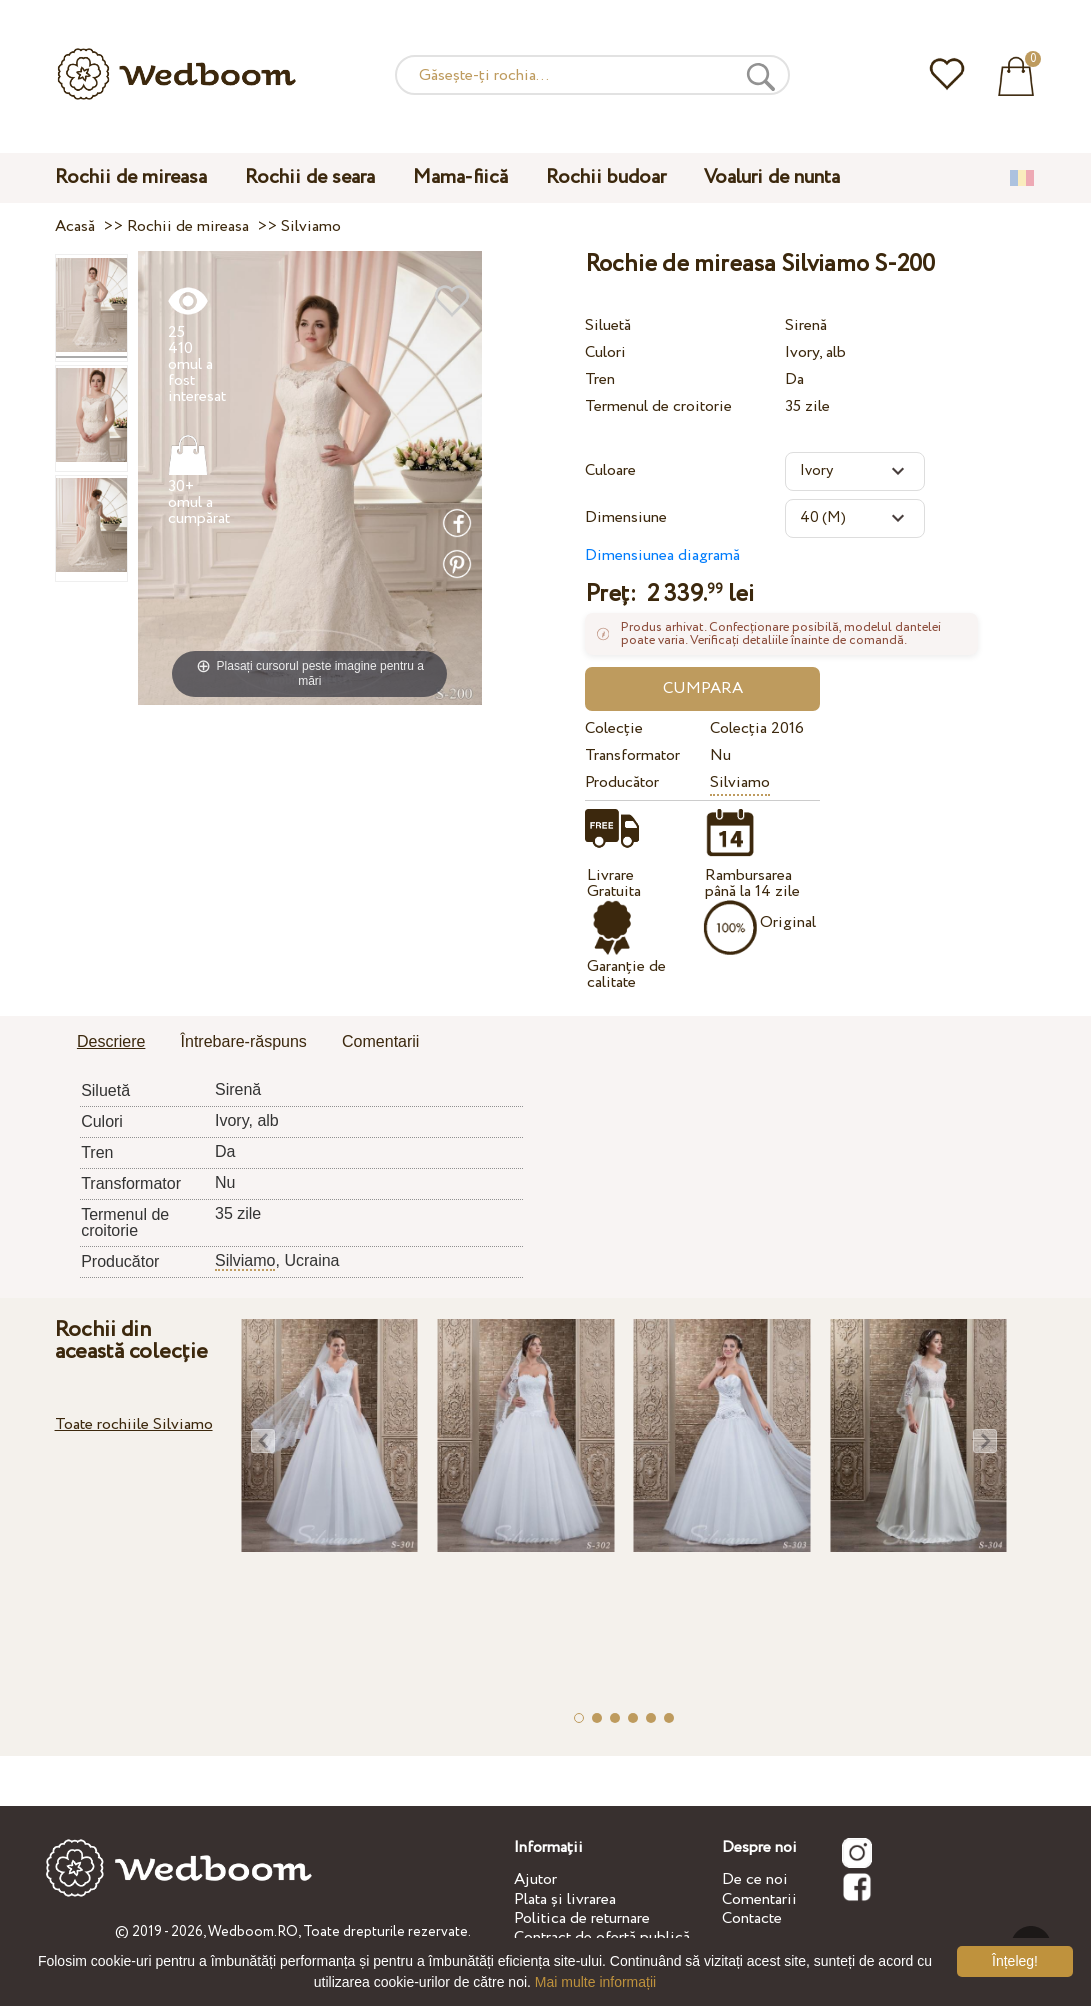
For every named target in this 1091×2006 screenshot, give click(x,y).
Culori (605, 352)
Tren (600, 379)
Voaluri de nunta (772, 177)
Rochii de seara (310, 177)
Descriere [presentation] (111, 1041)
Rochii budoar (606, 177)
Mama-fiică (460, 177)
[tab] (111, 1043)
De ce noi (755, 1879)
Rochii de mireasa (131, 177)
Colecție (614, 728)
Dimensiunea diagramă (662, 555)
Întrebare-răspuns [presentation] (244, 1041)
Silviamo (740, 782)
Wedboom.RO (253, 1932)
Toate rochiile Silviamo (134, 1424)
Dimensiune (626, 517)
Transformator (632, 755)
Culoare (610, 470)
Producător (622, 782)
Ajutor (535, 1879)
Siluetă (608, 325)
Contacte (752, 1918)
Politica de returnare (582, 1918)
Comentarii (759, 1899)
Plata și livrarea (565, 1899)
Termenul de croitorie (658, 406)
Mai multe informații (595, 1982)
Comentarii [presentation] (380, 1041)
